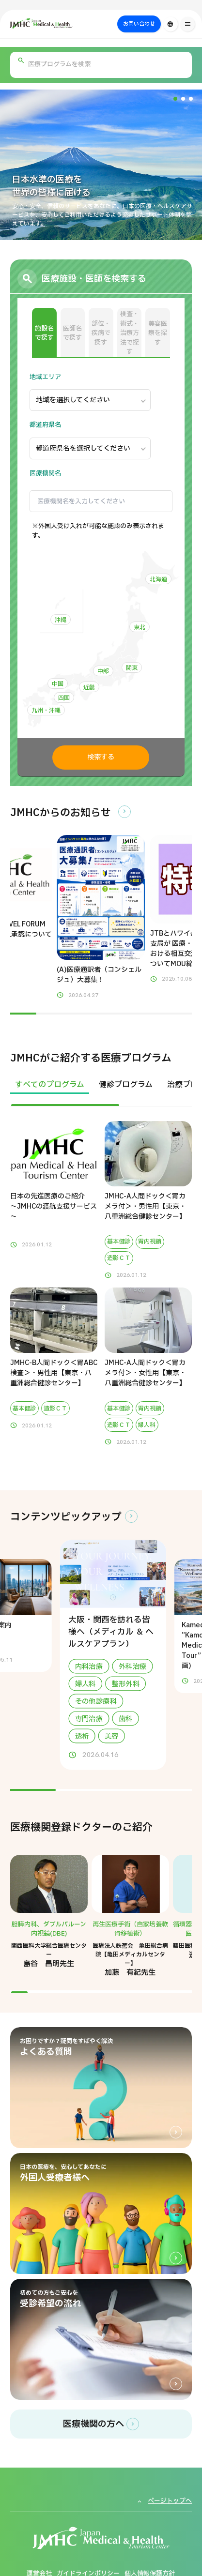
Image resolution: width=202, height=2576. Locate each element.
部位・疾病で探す (101, 333)
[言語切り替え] (170, 24)
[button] (175, 99)
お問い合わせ (139, 24)
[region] (101, 1091)
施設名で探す (44, 333)
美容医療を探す (157, 333)
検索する (100, 757)
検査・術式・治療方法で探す (129, 333)
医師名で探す (72, 333)
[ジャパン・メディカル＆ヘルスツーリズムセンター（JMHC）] (64, 23)
